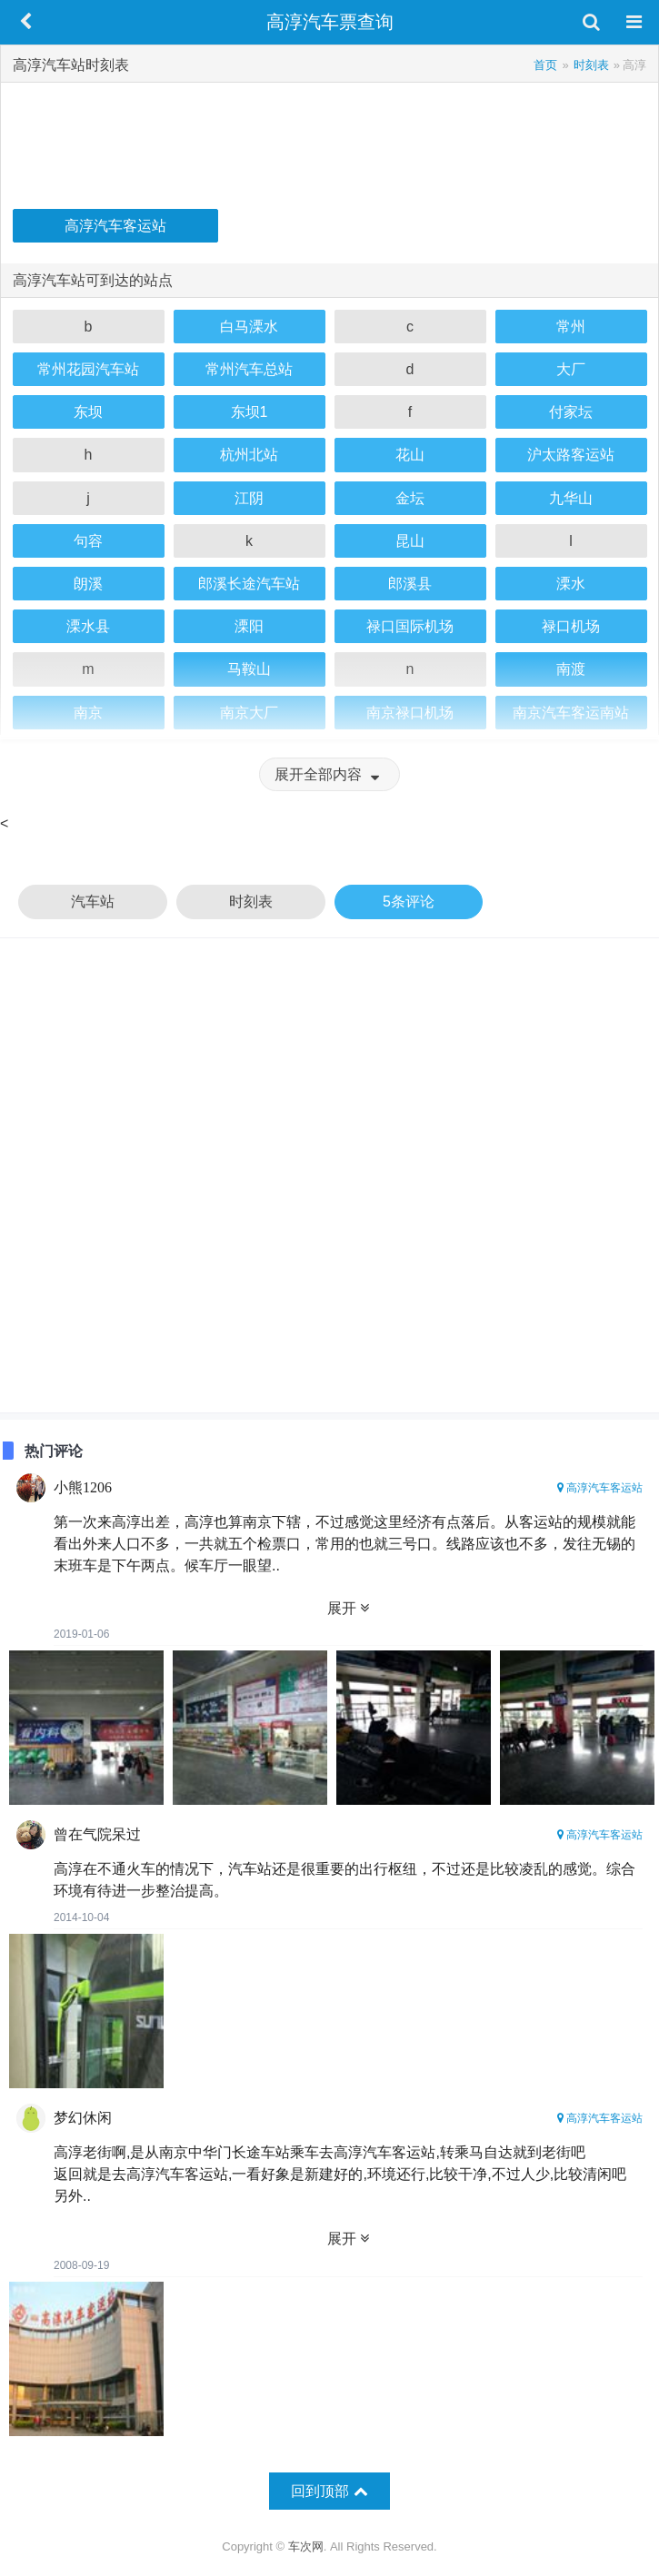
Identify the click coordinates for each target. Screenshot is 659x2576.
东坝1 (249, 412)
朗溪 (88, 583)
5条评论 (408, 901)
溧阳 (249, 626)
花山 (409, 454)
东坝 (88, 412)
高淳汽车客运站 (115, 225)
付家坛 (571, 412)
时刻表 (251, 901)
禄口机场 (571, 626)
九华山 (571, 498)
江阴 (249, 498)
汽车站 (93, 901)
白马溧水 (249, 326)
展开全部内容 (329, 774)
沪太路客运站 (570, 454)
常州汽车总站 (249, 369)
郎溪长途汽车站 (249, 583)
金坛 (409, 498)
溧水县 (88, 626)
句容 (88, 541)
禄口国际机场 (410, 626)
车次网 (306, 2546)
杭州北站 (249, 454)
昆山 (409, 541)
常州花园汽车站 (88, 369)
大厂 (570, 369)
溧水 (570, 583)
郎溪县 (410, 583)
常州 (570, 326)
